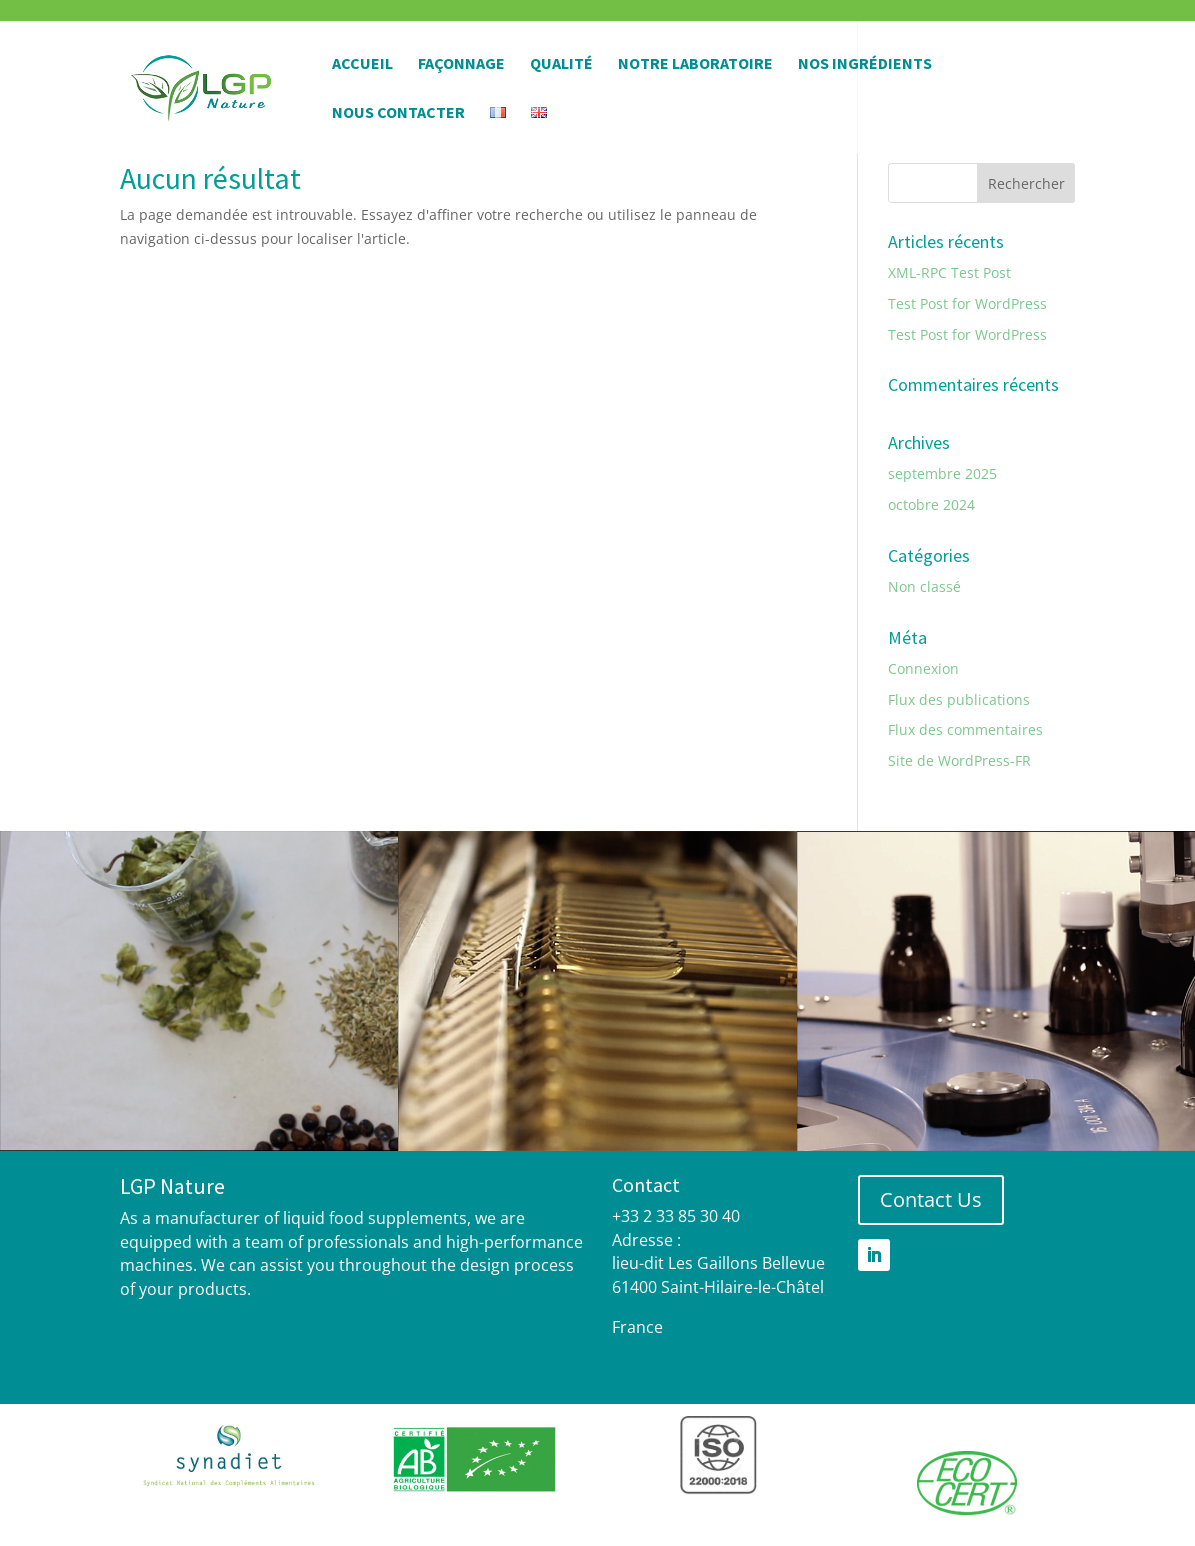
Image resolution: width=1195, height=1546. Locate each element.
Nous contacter (398, 113)
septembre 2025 (942, 473)
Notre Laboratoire (695, 64)
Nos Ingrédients (865, 64)
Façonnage (461, 64)
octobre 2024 (931, 504)
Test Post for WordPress (967, 303)
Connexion (923, 668)
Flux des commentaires (965, 729)
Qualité (561, 64)
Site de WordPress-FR (959, 760)
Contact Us (931, 1199)
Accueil (362, 64)
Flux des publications (959, 699)
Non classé (924, 586)
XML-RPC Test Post (949, 272)
